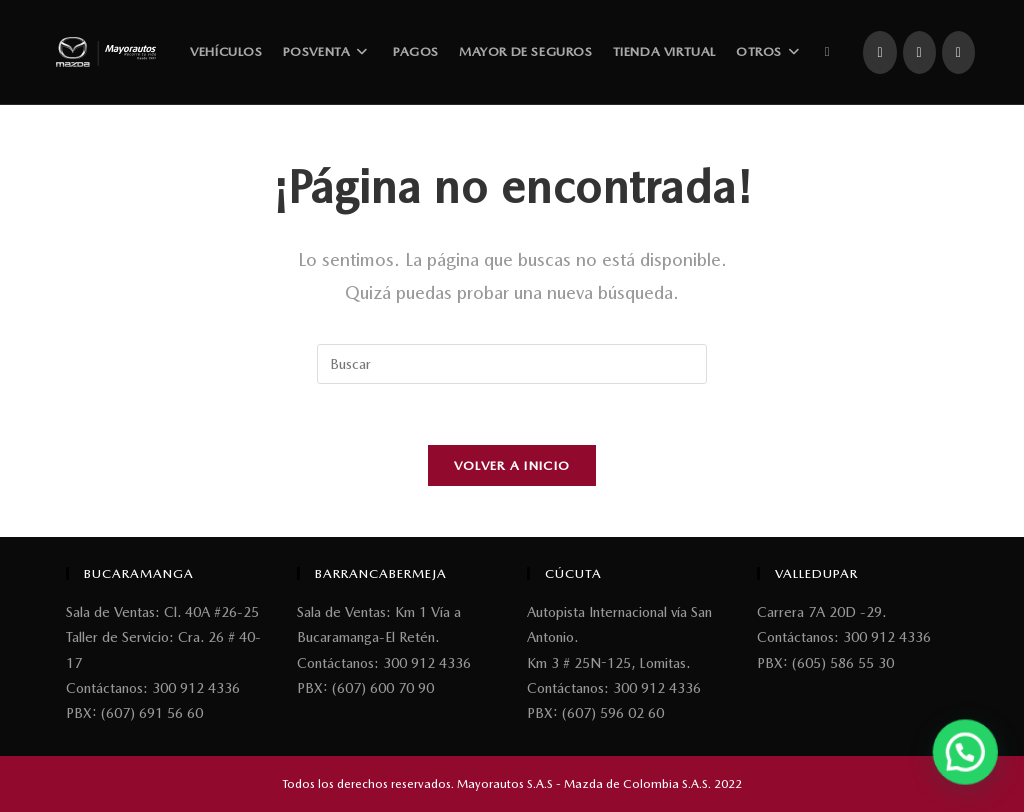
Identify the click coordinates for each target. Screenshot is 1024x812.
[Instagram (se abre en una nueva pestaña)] (919, 52)
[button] (967, 757)
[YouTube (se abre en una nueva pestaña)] (958, 52)
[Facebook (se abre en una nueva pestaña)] (879, 52)
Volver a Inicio (512, 465)
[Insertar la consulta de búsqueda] (512, 364)
